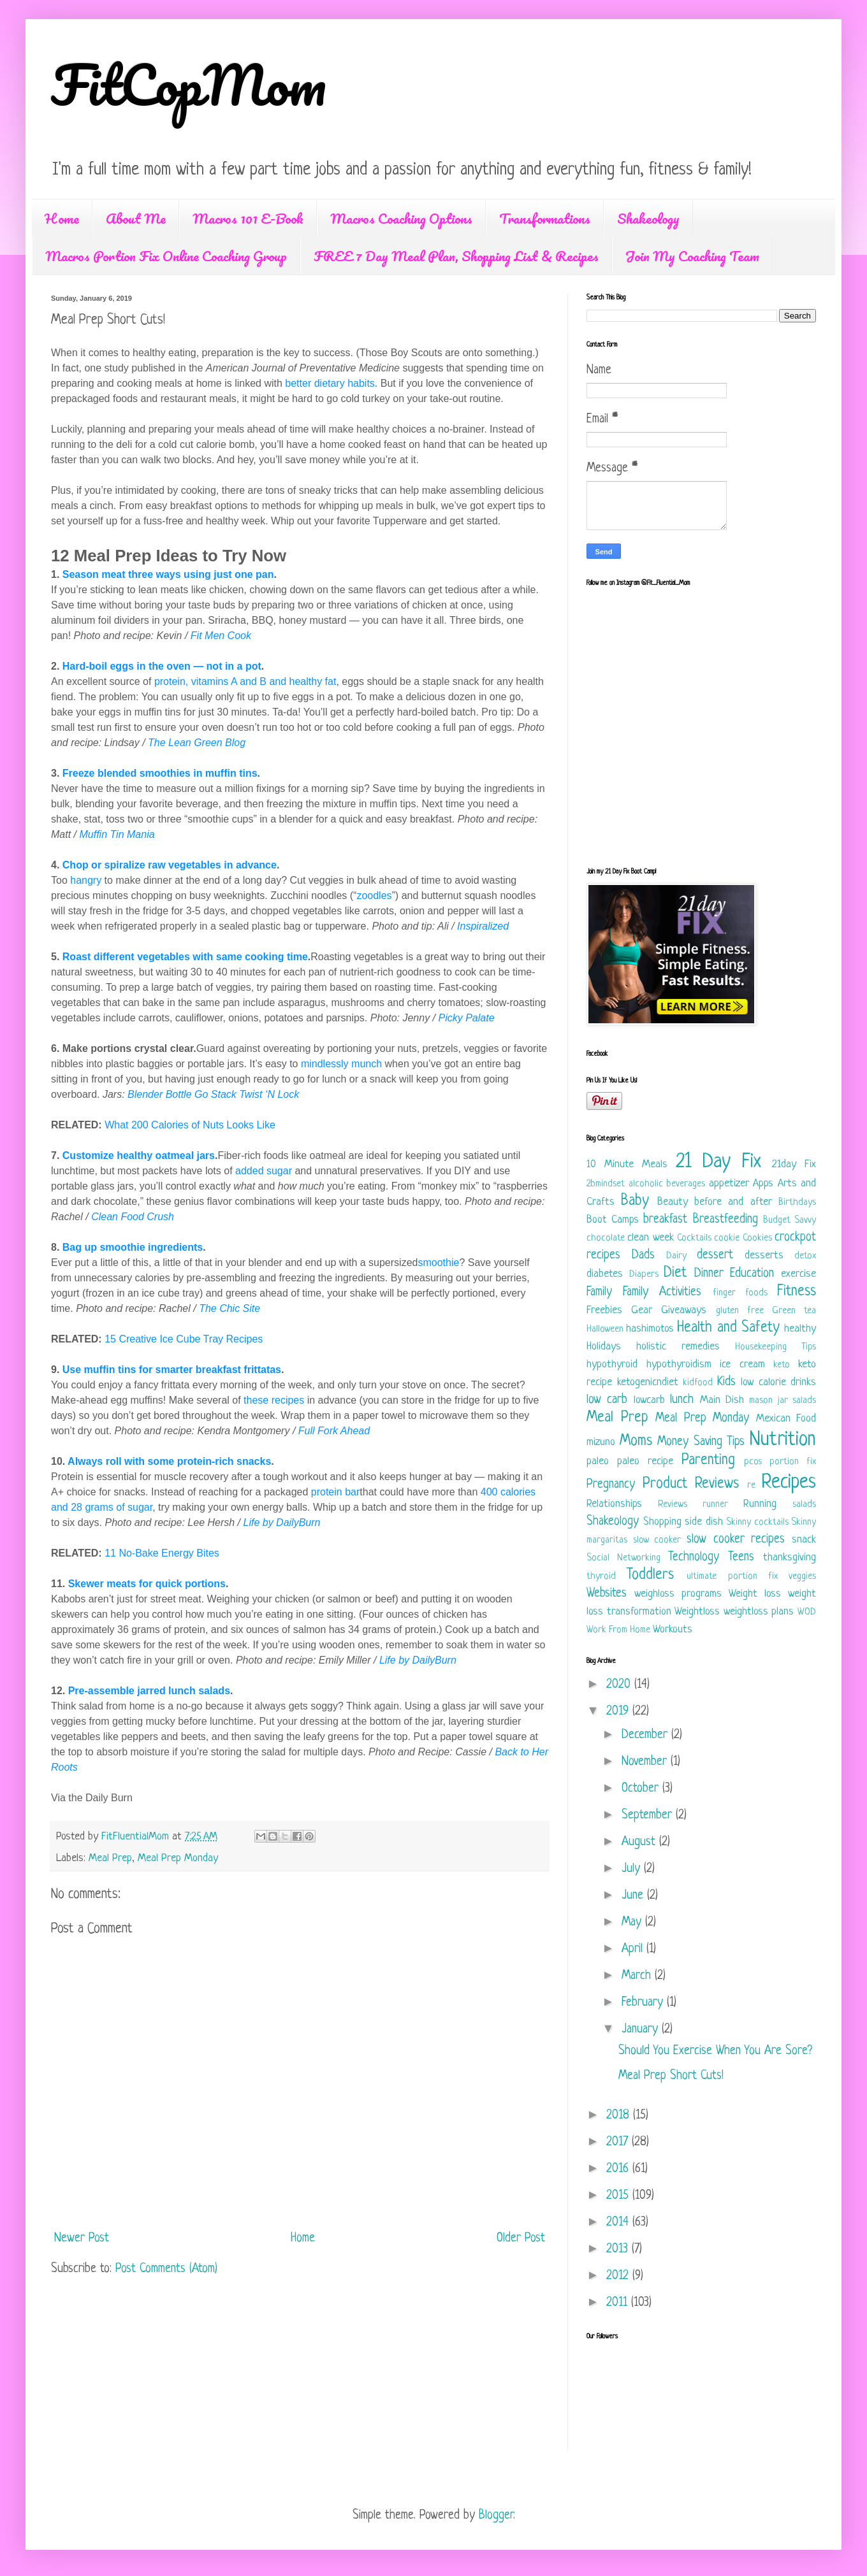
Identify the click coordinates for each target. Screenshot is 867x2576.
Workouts (672, 1629)
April (634, 1949)
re (751, 1485)
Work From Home (618, 1630)
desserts (764, 1255)
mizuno (600, 1442)
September (649, 1815)
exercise (798, 1274)
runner (715, 1504)
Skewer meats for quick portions (147, 1583)
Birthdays (797, 1202)
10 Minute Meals (626, 1164)
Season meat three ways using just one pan (168, 574)
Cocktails (694, 1238)
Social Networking (623, 1558)
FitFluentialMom (136, 1837)
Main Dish (722, 1400)
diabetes (604, 1274)
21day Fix (794, 1164)
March (638, 1976)
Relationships (614, 1504)
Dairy (676, 1256)
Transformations (544, 218)
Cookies (757, 1238)
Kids (726, 1382)
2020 (620, 1685)
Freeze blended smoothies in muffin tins (160, 773)
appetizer (729, 1183)
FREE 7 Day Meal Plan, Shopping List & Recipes (456, 256)
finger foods (740, 1293)
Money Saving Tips (701, 1442)
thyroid (601, 1576)
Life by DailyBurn (282, 1522)
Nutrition (783, 1440)
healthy (800, 1329)
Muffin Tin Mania (116, 834)
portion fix (792, 1462)
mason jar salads (782, 1400)
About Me (136, 218)
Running (759, 1504)
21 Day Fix (718, 1162)
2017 (619, 2142)
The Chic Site (229, 1308)
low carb (606, 1400)
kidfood (698, 1383)
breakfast (665, 1220)
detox (805, 1256)
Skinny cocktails (757, 1522)
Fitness (796, 1292)
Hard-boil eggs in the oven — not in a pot (161, 666)
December (646, 1735)
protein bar (335, 1491)
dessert (715, 1255)
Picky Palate (466, 1017)
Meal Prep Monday (178, 1858)
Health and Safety (728, 1328)
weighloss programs (678, 1594)
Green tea (794, 1311)
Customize (89, 1155)
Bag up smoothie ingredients (132, 1247)
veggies (802, 1576)
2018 (619, 2115)
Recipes (788, 1482)
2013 (619, 2249)
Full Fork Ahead (334, 1430)
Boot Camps (612, 1220)
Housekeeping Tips (775, 1347)
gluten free (740, 1311)
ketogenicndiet (647, 1382)
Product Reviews (691, 1484)
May (633, 1922)
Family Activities (662, 1292)
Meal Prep (110, 1858)
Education (752, 1274)
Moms (636, 1442)
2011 (618, 2303)
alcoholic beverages (667, 1184)
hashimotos (650, 1329)
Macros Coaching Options (401, 218)
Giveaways (683, 1310)
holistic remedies (678, 1347)
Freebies (604, 1310)
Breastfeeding (725, 1220)
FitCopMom (188, 84)
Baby (635, 1201)
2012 (619, 2276)
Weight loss (755, 1594)
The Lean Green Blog (196, 742)
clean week (650, 1238)
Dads (643, 1255)
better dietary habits (330, 383)
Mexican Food (786, 1419)
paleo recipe (645, 1461)
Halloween (604, 1329)
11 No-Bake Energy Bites (162, 1553)
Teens (741, 1557)
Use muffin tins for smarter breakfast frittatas (171, 1369)
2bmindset (605, 1184)
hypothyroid (612, 1364)
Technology (693, 1557)
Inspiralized (483, 926)
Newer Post (81, 2238)
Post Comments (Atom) (166, 2269)
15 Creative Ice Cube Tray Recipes (184, 1339)
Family (599, 1292)
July (633, 1869)
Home (62, 218)
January (642, 2029)
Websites (606, 1594)
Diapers (644, 1274)
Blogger (496, 2515)
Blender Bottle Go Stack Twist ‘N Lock (213, 1094)
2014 (619, 2222)
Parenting (708, 1461)
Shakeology (648, 218)
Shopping (662, 1522)
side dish (704, 1522)
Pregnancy (610, 1485)
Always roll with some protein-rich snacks (169, 1461)
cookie (727, 1238)
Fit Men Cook (221, 635)
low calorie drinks (778, 1382)
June (634, 1896)
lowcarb (649, 1400)
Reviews (672, 1504)
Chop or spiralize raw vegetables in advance (169, 865)
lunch (682, 1400)
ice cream (742, 1364)
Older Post (521, 2238)
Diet (675, 1273)
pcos (753, 1462)
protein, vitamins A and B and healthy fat (245, 681)
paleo (597, 1461)
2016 (619, 2169)
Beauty (672, 1202)
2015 (619, 2196)
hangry (85, 880)
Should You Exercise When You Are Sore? (715, 2051)
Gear (641, 1310)
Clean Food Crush (132, 1216)
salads (804, 1504)
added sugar (263, 1170)
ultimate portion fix (732, 1576)
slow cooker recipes (736, 1539)
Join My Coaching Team (692, 256)
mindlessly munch (341, 1063)
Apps (763, 1183)
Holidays (603, 1347)
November (646, 1762)
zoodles (373, 895)
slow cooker (657, 1540)
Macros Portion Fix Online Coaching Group (166, 256)
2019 (619, 1711)
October (642, 1788)
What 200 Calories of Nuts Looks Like (190, 1124)
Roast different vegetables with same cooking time (185, 956)
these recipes (274, 1400)
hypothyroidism (678, 1364)
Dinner (709, 1274)
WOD (807, 1612)
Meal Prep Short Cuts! (671, 2076)
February (644, 2003)
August (640, 1842)
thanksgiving (789, 1557)
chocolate (605, 1238)
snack (804, 1540)
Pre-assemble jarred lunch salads (149, 1690)
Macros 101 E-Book (248, 218)
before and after (733, 1202)
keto (781, 1365)
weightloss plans (759, 1612)
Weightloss (697, 1612)
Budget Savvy (789, 1220)
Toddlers (650, 1575)
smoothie (438, 1262)
